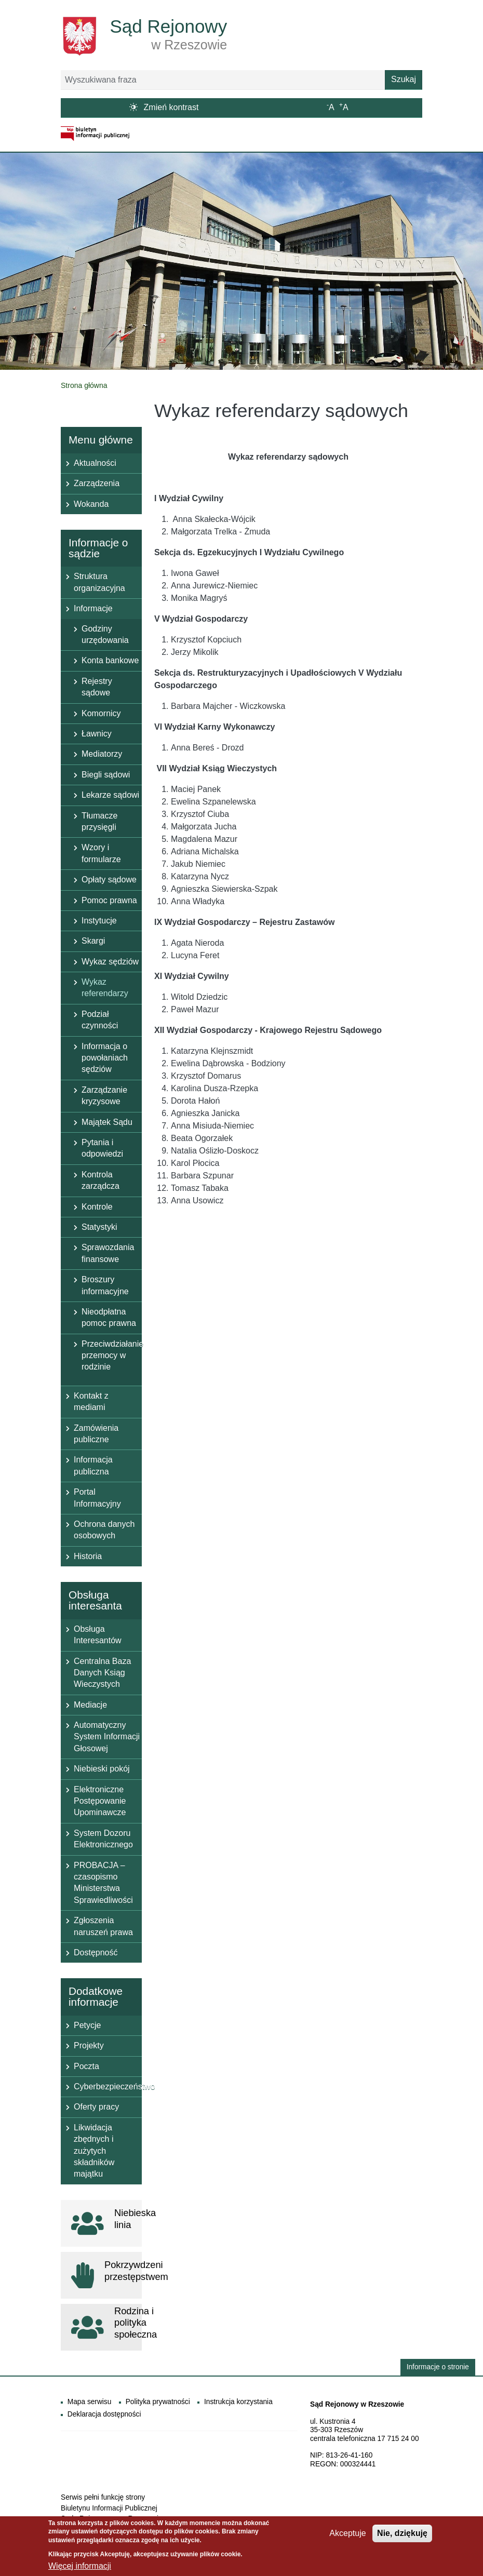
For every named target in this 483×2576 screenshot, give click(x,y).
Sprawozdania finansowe (108, 1253)
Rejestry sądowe (97, 687)
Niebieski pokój (102, 1768)
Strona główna (84, 385)
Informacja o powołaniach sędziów (105, 1058)
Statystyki (99, 1227)
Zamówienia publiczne (96, 1434)
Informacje (93, 608)
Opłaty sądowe (109, 879)
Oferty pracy (96, 2106)
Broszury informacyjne (105, 1285)
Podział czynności (100, 1020)
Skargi (93, 940)
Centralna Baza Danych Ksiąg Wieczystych (102, 1673)
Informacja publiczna (93, 1465)
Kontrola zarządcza (100, 1180)
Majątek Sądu (107, 1122)
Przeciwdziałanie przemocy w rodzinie (112, 1355)
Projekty (89, 2045)
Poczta (86, 2066)
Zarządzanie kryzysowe (104, 1095)
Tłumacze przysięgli (99, 821)
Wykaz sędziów (110, 961)
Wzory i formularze (101, 853)
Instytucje (99, 920)
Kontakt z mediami (91, 1401)
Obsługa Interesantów (98, 1635)
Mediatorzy (102, 753)
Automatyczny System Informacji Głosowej (107, 1737)
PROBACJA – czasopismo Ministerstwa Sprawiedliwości (103, 1882)
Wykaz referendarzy (105, 987)
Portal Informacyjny (97, 1497)
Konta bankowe (110, 660)
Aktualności (95, 463)
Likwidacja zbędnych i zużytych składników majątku (94, 2151)
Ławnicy (97, 733)
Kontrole (97, 1206)
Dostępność (96, 1952)
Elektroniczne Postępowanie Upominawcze (100, 1801)
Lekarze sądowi (110, 794)
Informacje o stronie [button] (438, 2367)
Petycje (87, 2025)
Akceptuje (347, 2536)
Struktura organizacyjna (99, 582)
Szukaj (403, 79)
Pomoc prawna (109, 900)
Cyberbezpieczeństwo (108, 2086)
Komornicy (101, 713)
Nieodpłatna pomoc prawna (109, 1317)
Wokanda (91, 504)
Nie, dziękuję (402, 2536)
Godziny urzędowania (105, 634)
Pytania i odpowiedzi (102, 1148)
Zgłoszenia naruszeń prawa (103, 1926)
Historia (88, 1556)
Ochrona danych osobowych (104, 1530)
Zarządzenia (96, 483)
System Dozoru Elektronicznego (103, 1839)
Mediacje (90, 1704)
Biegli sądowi (106, 774)
